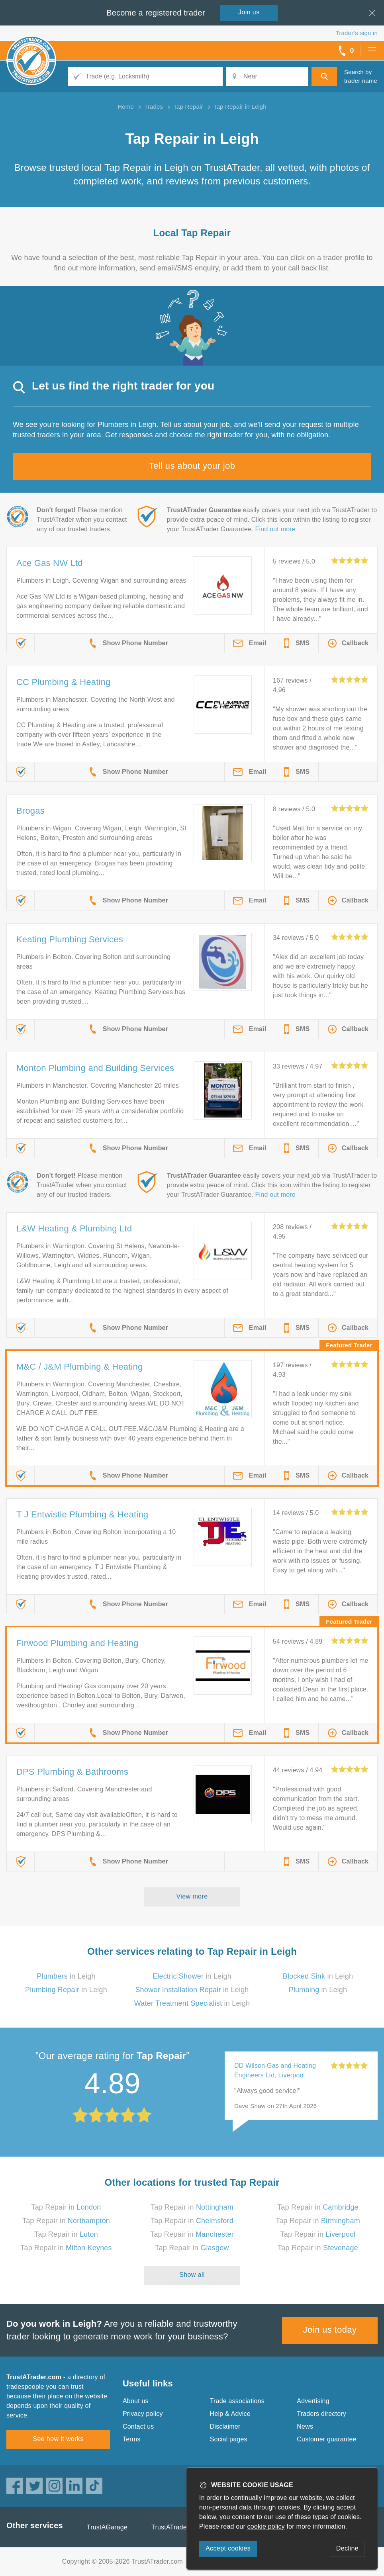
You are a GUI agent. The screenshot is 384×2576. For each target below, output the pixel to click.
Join (249, 12)
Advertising (313, 2401)
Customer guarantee (326, 2439)
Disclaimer (225, 2426)
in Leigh (66, 1976)
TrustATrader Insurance (185, 2527)
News (305, 2426)
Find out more (275, 529)
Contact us (138, 2426)
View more (192, 1896)
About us (136, 2401)
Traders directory (321, 2413)
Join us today (330, 2330)
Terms (132, 2439)
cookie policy (266, 2526)
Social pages (228, 2439)
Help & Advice (230, 2413)
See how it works (58, 2438)
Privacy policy (143, 2413)
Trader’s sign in (357, 32)
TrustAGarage (107, 2527)
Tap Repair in (66, 2207)
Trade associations (237, 2401)
